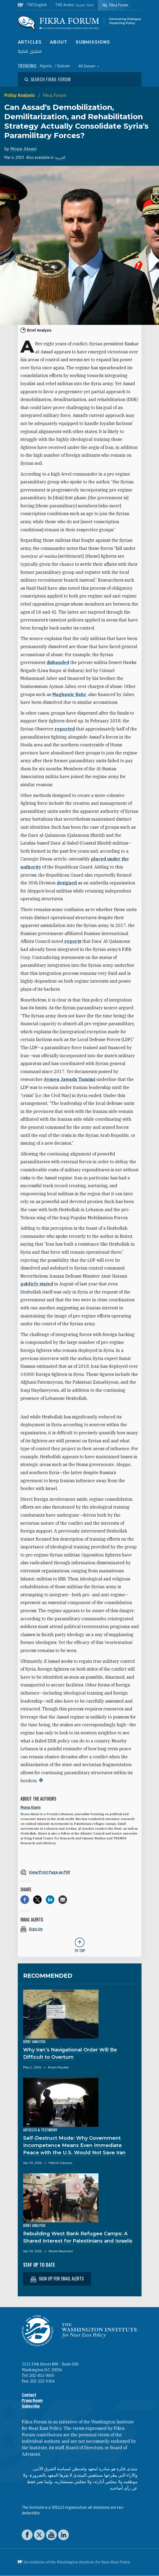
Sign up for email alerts (57, 2278)
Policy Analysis (20, 95)
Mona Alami (23, 149)
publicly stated (36, 1284)
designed (67, 882)
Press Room (32, 2400)
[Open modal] (47, 79)
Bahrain (63, 66)
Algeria (46, 66)
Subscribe (31, 2406)
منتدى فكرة (30, 51)
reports (72, 941)
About (59, 42)
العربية (60, 157)
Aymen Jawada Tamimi (69, 1079)
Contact (29, 2394)
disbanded (58, 662)
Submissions (93, 42)
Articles (30, 42)
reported (65, 729)
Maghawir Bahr (69, 694)
